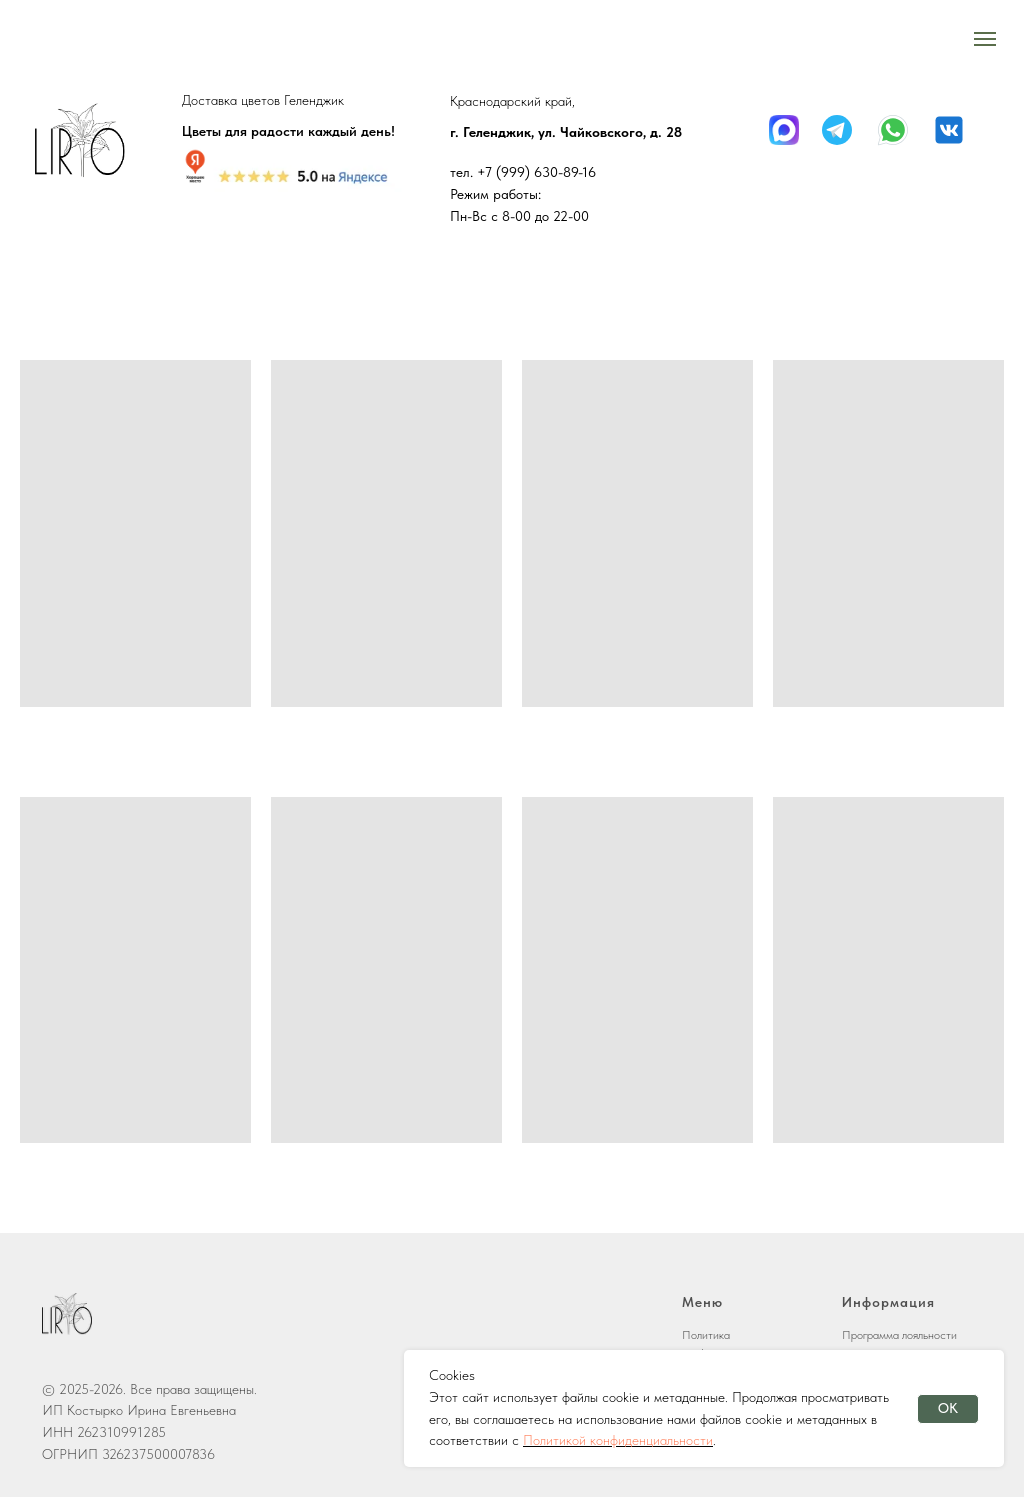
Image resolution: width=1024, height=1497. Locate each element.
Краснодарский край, (512, 101)
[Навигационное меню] (985, 39)
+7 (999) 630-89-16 (536, 172)
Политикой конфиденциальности (618, 1440)
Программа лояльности (899, 1335)
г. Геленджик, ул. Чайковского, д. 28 (566, 132)
